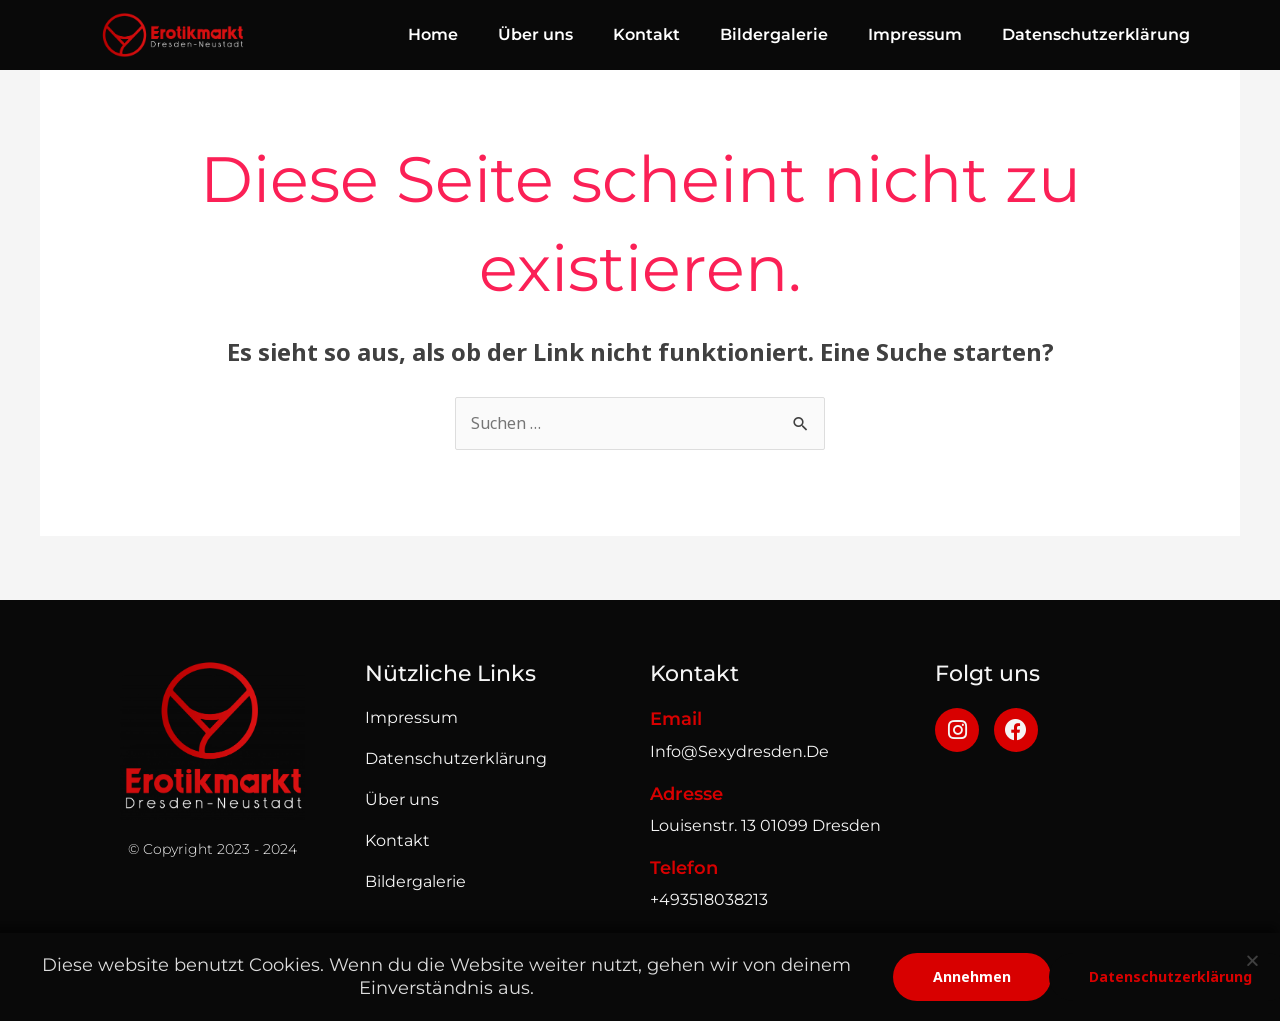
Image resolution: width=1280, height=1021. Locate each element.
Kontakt (646, 34)
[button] (1252, 960)
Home (433, 34)
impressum (411, 717)
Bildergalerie (774, 34)
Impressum (915, 34)
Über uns (535, 34)
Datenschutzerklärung (1096, 34)
